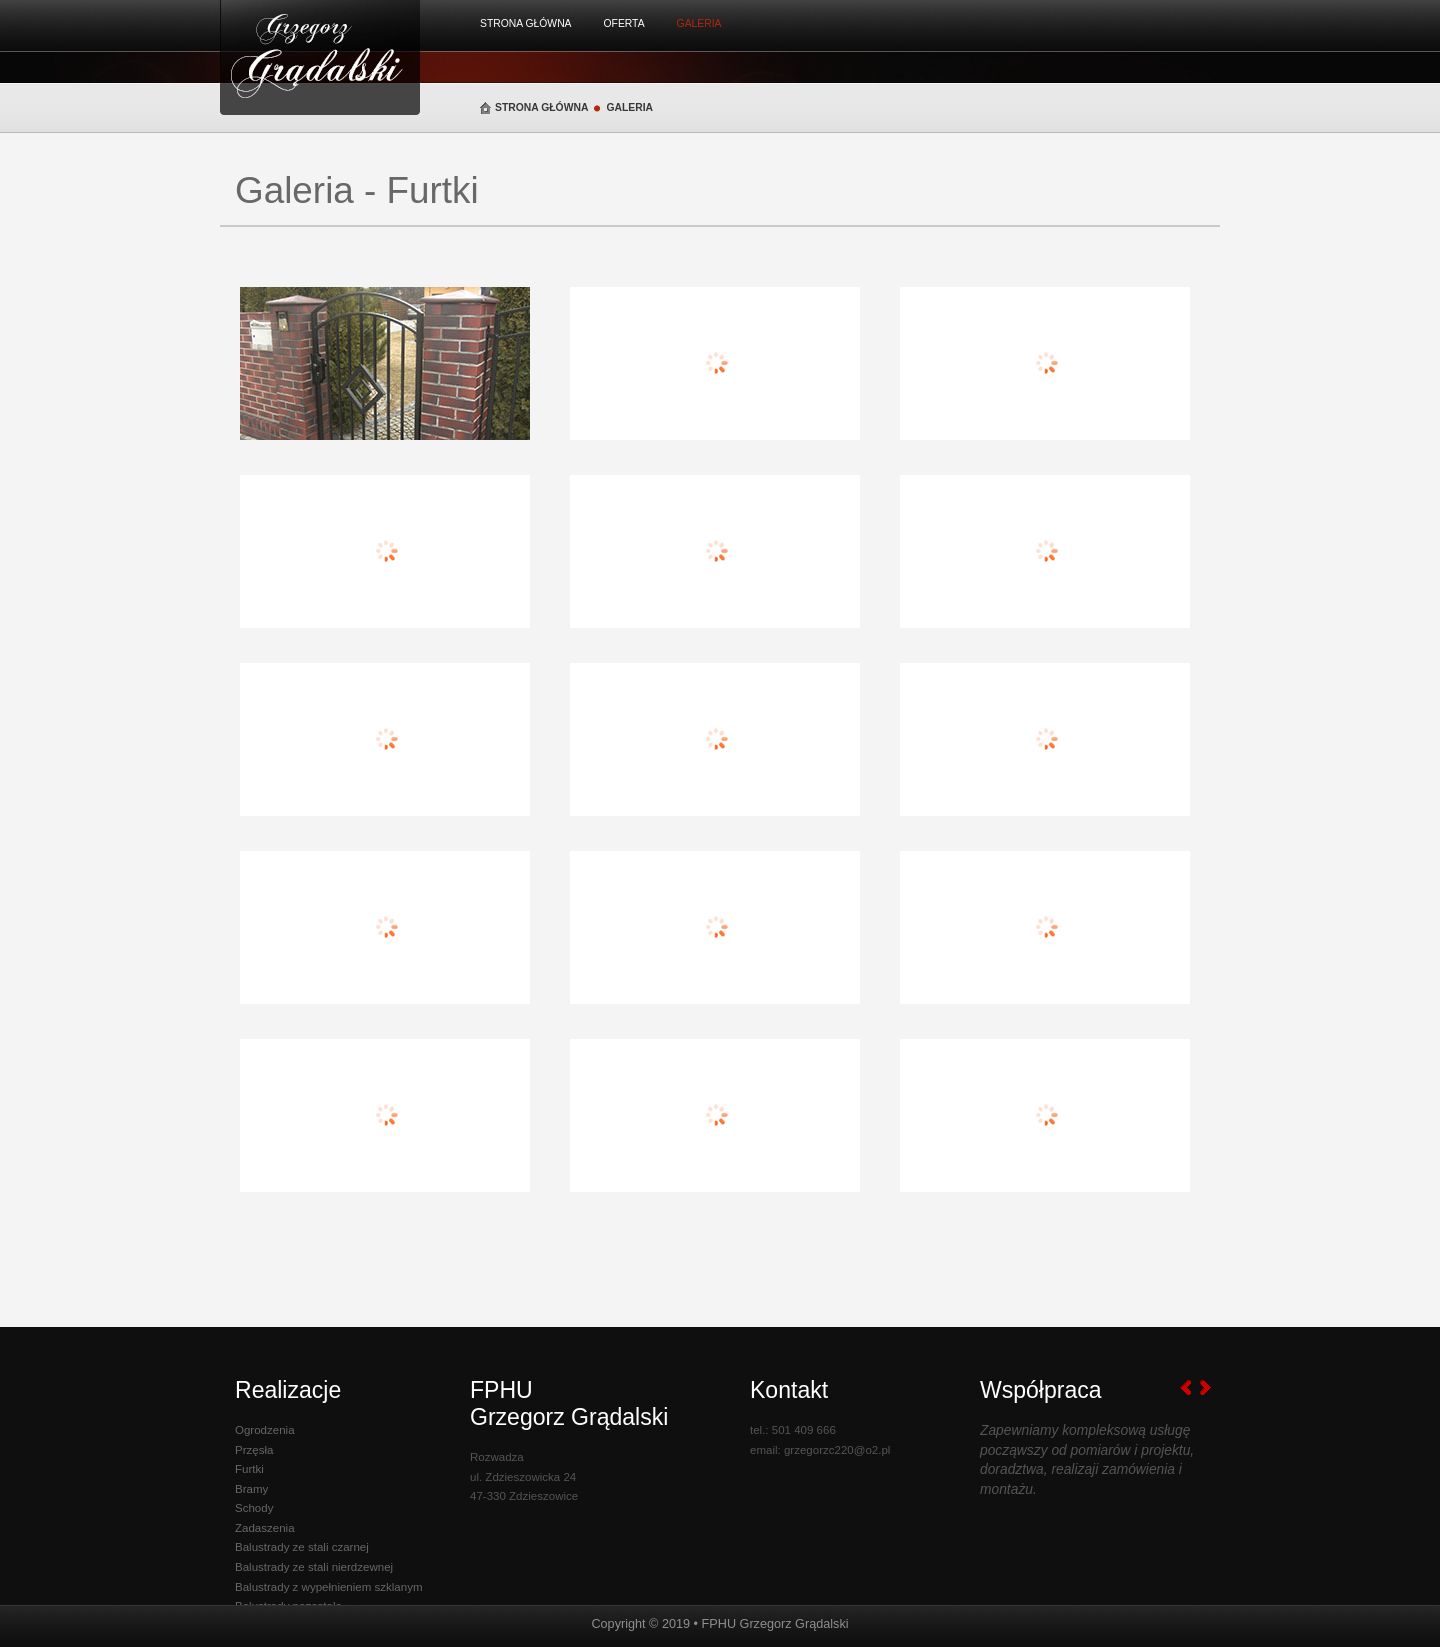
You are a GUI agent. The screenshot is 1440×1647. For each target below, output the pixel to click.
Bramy (251, 1489)
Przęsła (254, 1450)
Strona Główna (526, 23)
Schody (254, 1508)
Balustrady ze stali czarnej (302, 1547)
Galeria (699, 23)
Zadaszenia (265, 1528)
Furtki (249, 1469)
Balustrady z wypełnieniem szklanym (329, 1587)
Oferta (624, 23)
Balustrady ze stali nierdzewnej (314, 1567)
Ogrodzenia (265, 1430)
